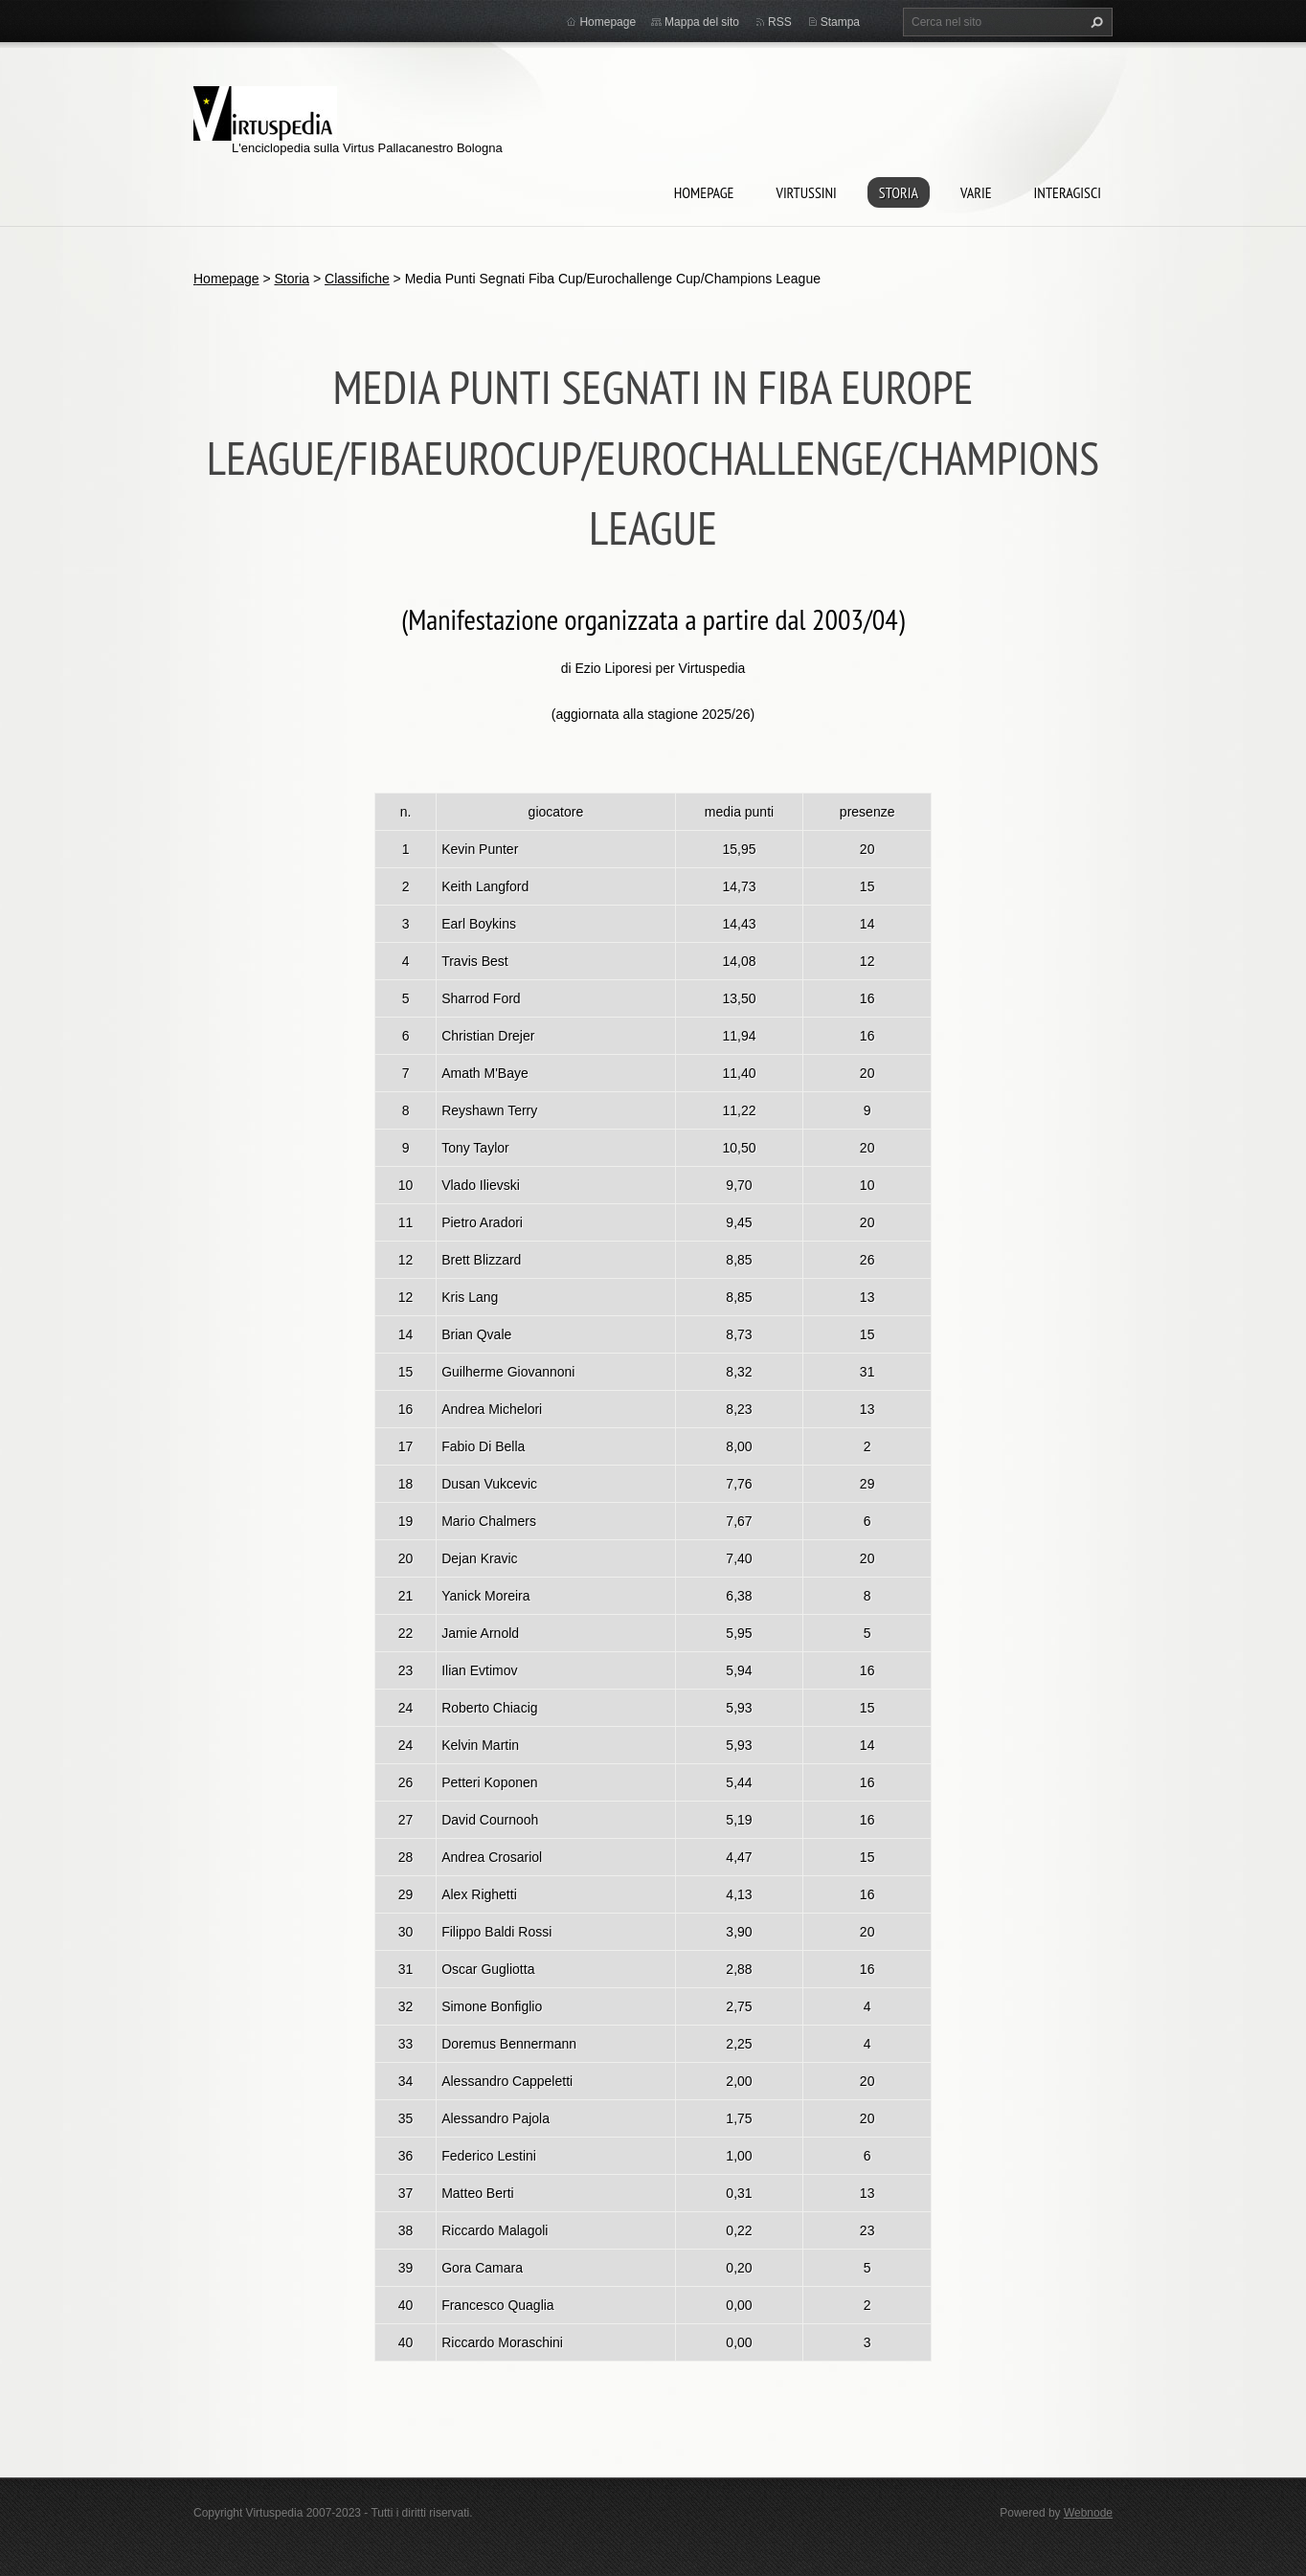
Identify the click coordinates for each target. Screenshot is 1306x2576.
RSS (780, 22)
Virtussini (806, 192)
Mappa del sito (701, 22)
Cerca (1094, 22)
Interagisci (1067, 192)
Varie (976, 192)
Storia (898, 192)
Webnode (1088, 2513)
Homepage (704, 192)
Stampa (840, 22)
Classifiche (357, 278)
